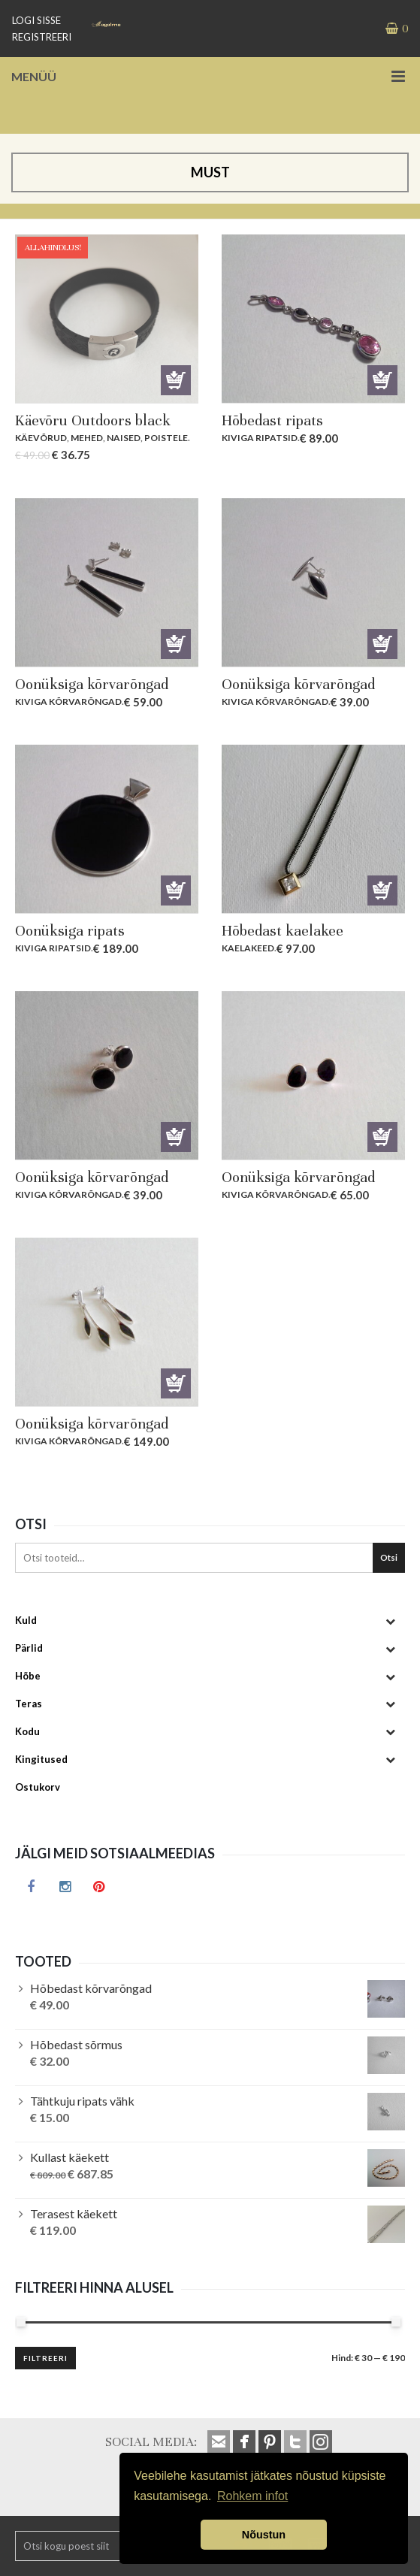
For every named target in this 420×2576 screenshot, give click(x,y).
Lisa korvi (176, 380)
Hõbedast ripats (272, 420)
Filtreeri (45, 2358)
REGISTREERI (41, 37)
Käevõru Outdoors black (93, 420)
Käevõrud (41, 437)
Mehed (87, 437)
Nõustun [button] (264, 2535)
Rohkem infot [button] (252, 2496)
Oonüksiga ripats (70, 930)
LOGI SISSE (36, 20)
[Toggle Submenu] (390, 1620)
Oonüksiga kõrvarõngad (91, 684)
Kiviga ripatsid (260, 437)
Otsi (388, 1557)
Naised (124, 437)
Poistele (166, 437)
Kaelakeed (248, 948)
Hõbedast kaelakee (282, 930)
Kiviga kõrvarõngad (68, 701)
